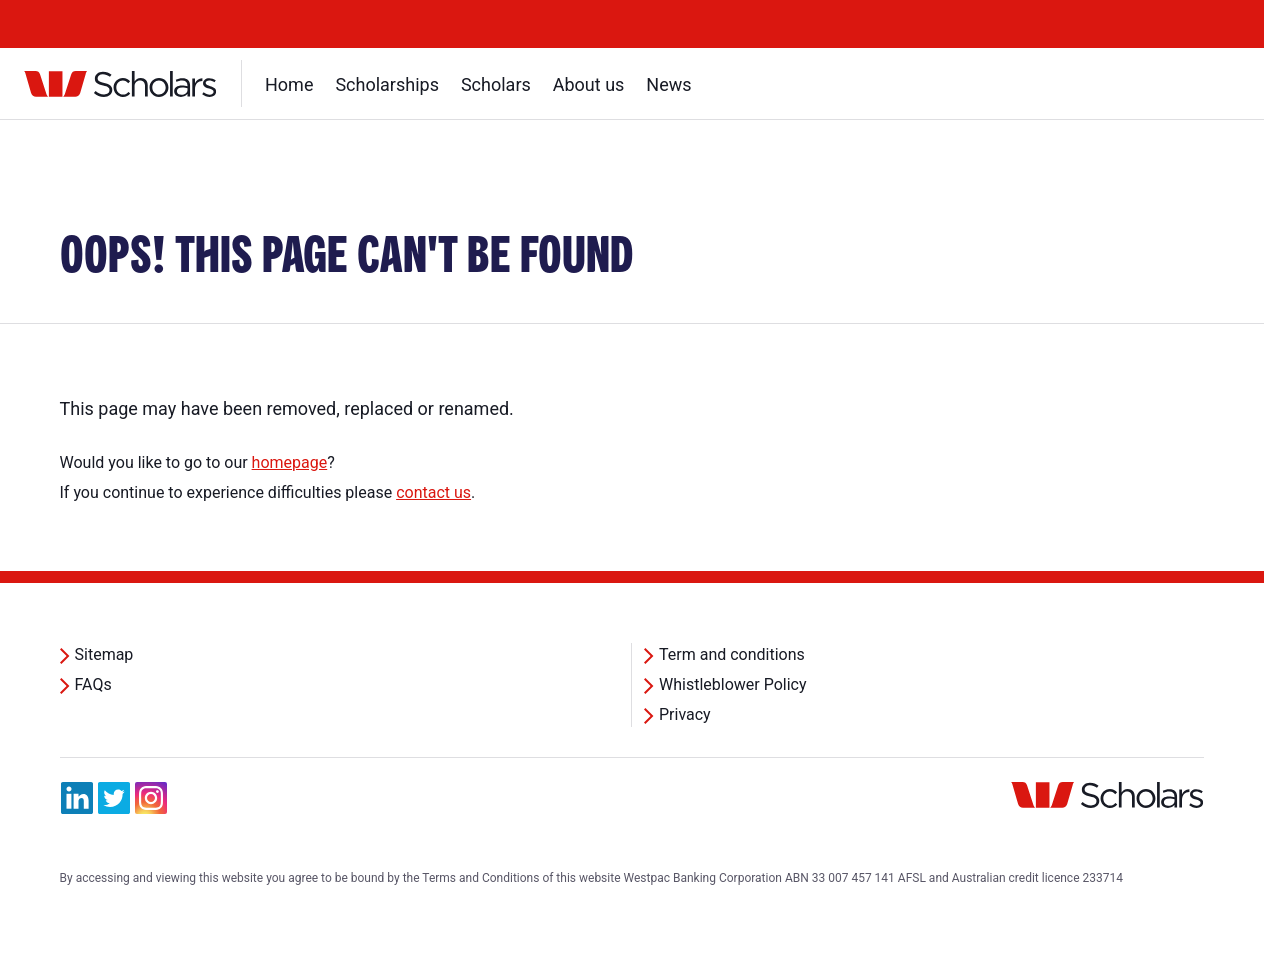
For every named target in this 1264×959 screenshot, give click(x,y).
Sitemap (104, 654)
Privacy (685, 714)
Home (289, 84)
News (668, 84)
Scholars (496, 84)
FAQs (93, 684)
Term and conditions (732, 654)
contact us (433, 492)
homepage (290, 462)
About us (589, 84)
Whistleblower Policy (733, 684)
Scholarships (387, 84)
